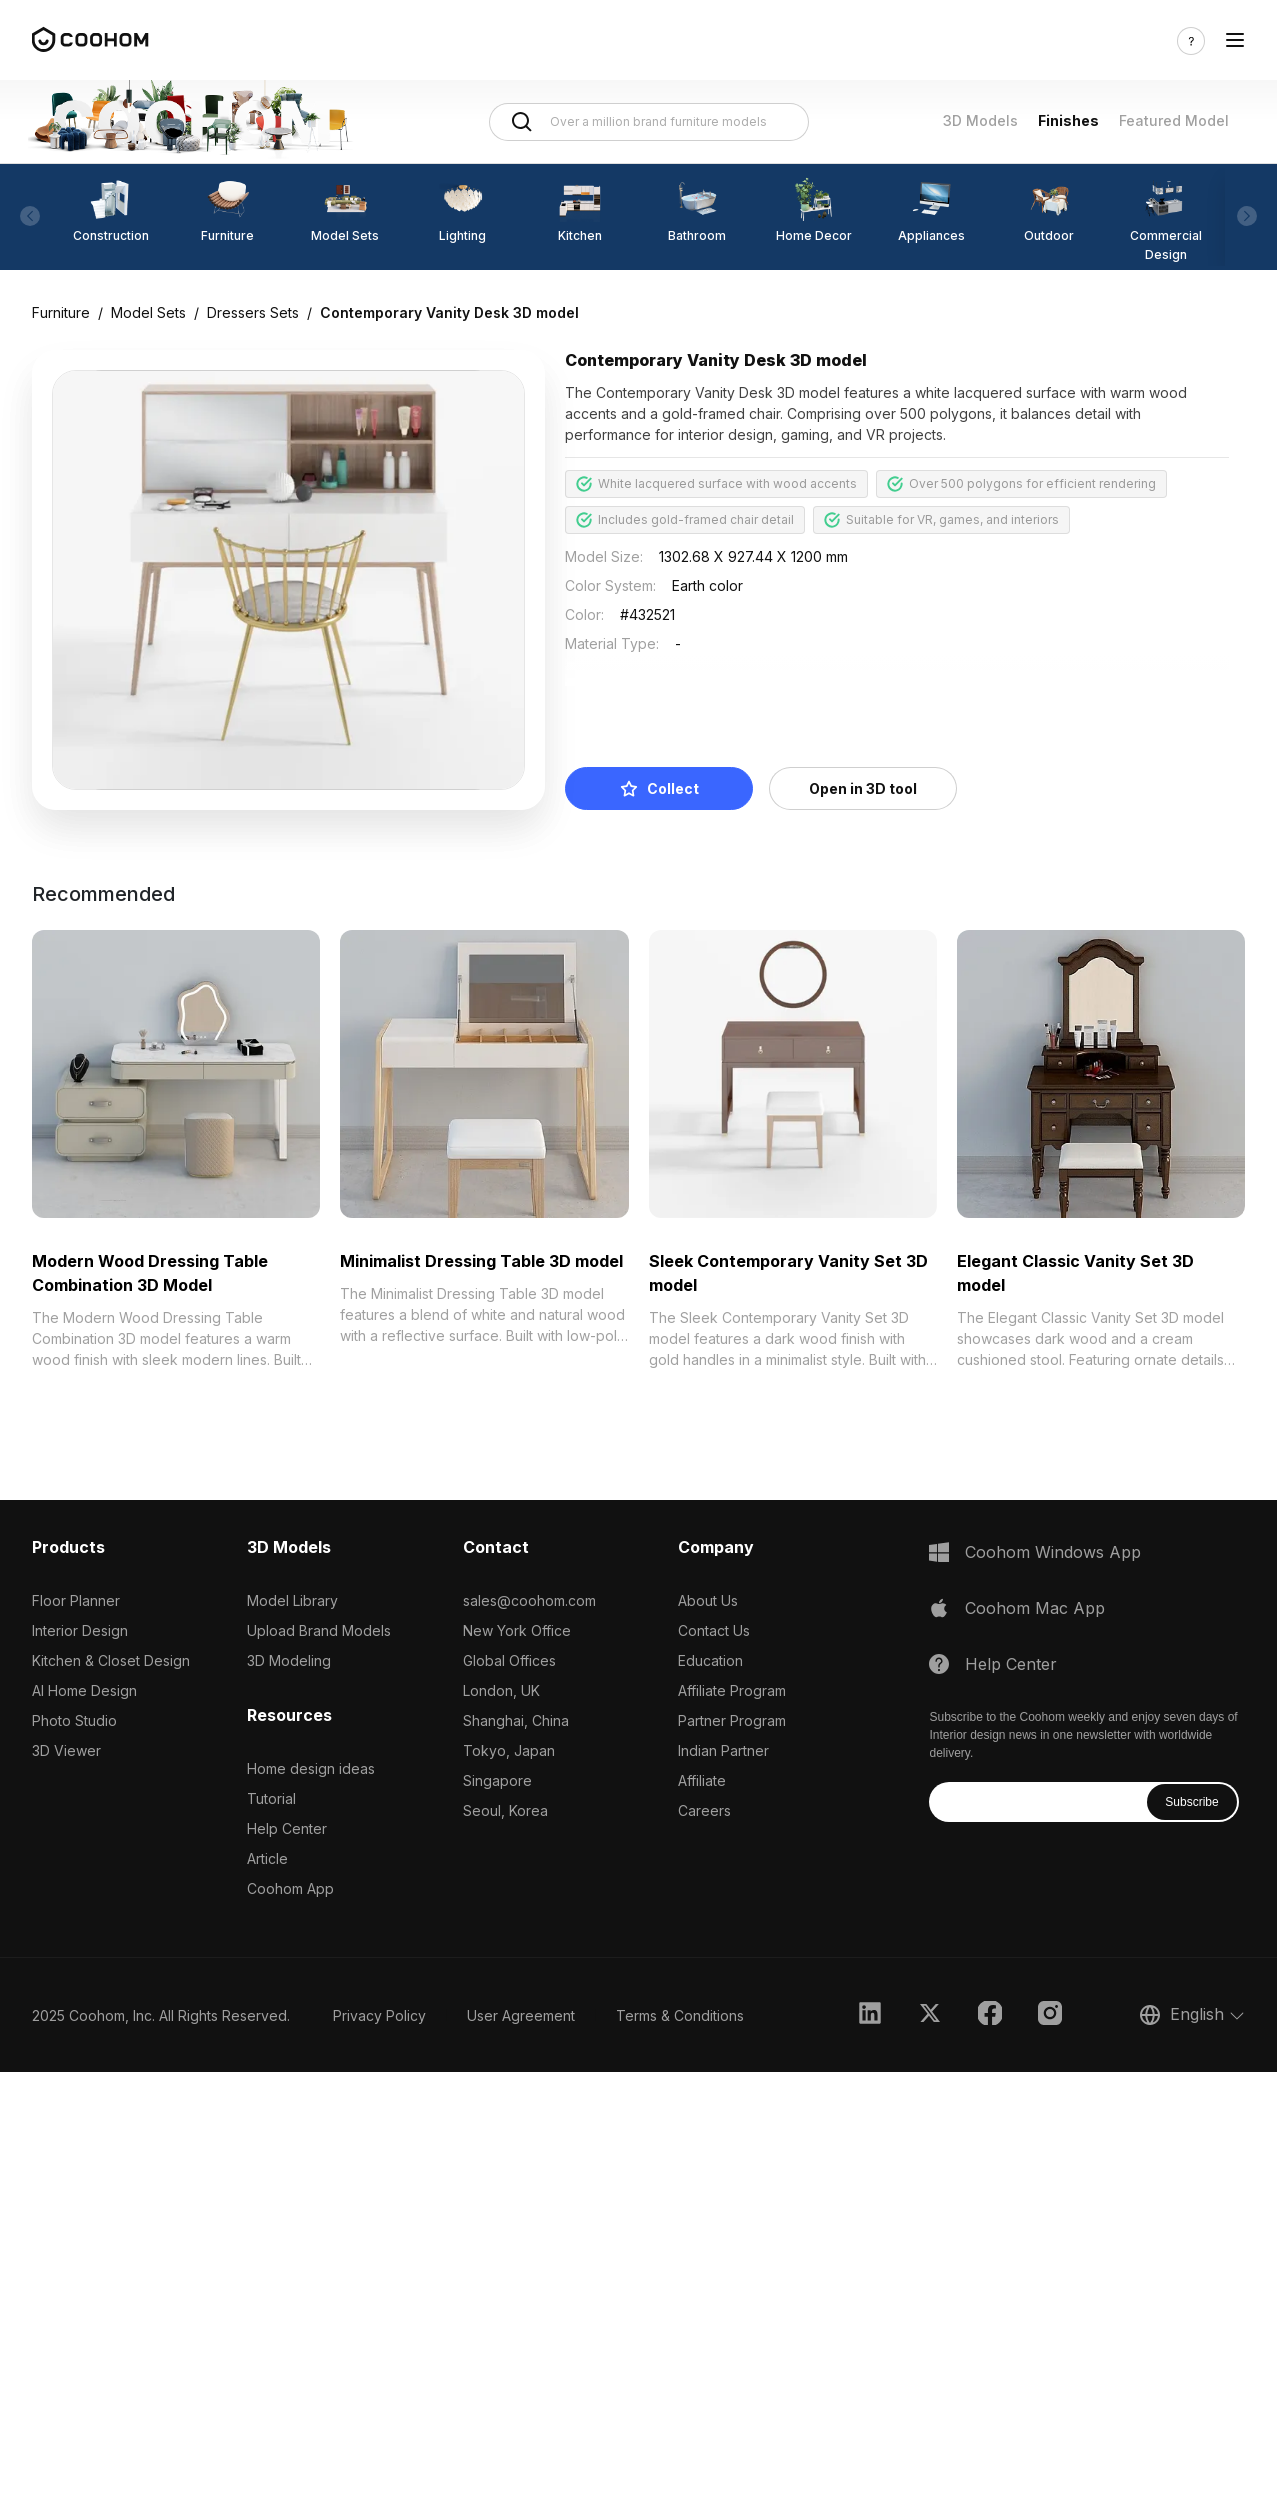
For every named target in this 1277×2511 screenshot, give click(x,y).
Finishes (1068, 120)
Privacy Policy (379, 2015)
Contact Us (714, 1630)
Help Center (287, 1828)
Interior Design (80, 1630)
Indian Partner (723, 1750)
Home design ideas (311, 1768)
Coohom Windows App (1053, 1552)
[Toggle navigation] (1235, 40)
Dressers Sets (253, 312)
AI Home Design (84, 1690)
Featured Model (1174, 120)
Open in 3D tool (863, 788)
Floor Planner (76, 1600)
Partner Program (732, 1720)
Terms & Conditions (680, 2015)
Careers (704, 1810)
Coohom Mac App (1035, 1608)
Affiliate (702, 1780)
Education (710, 1660)
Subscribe (1191, 1802)
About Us (708, 1600)
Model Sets (148, 312)
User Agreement (521, 2015)
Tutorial (271, 1798)
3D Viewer (66, 1750)
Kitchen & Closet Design (111, 1660)
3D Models (980, 120)
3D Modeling (289, 1660)
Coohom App (290, 1888)
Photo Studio (74, 1720)
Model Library (292, 1600)
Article (267, 1858)
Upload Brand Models (319, 1630)
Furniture (61, 312)
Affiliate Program (732, 1690)
